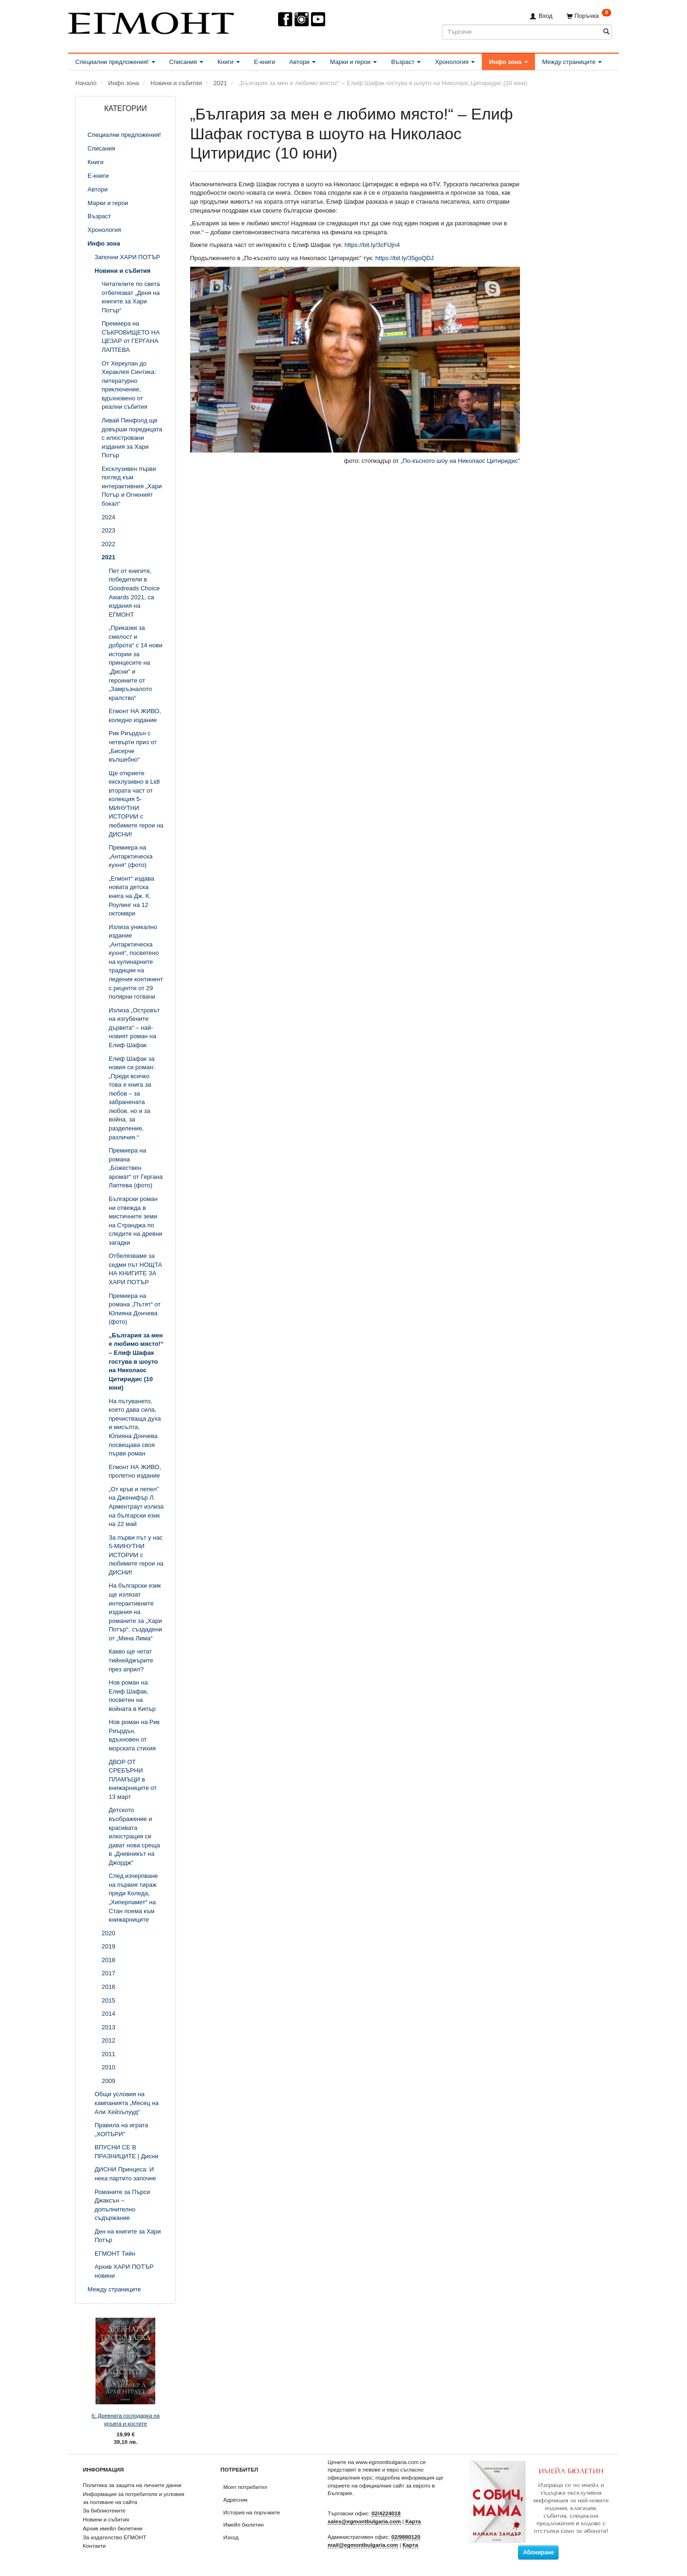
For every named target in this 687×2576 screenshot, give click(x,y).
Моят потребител (245, 2487)
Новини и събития (106, 2519)
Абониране (538, 2552)
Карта (413, 2521)
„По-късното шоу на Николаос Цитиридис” (460, 460)
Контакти (94, 2546)
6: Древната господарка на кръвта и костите (126, 2419)
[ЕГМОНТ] (151, 21)
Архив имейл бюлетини (113, 2528)
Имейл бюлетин (244, 2524)
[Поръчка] (588, 16)
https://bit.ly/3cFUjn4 (372, 244)
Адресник (236, 2499)
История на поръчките (252, 2512)
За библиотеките (104, 2510)
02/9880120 (406, 2537)
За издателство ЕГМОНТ (114, 2537)
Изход (231, 2537)
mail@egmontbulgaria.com (363, 2545)
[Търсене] (606, 31)
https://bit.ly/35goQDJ (404, 258)
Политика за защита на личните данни (132, 2485)
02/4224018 (386, 2513)
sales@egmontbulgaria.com (364, 2521)
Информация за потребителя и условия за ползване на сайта (133, 2498)
